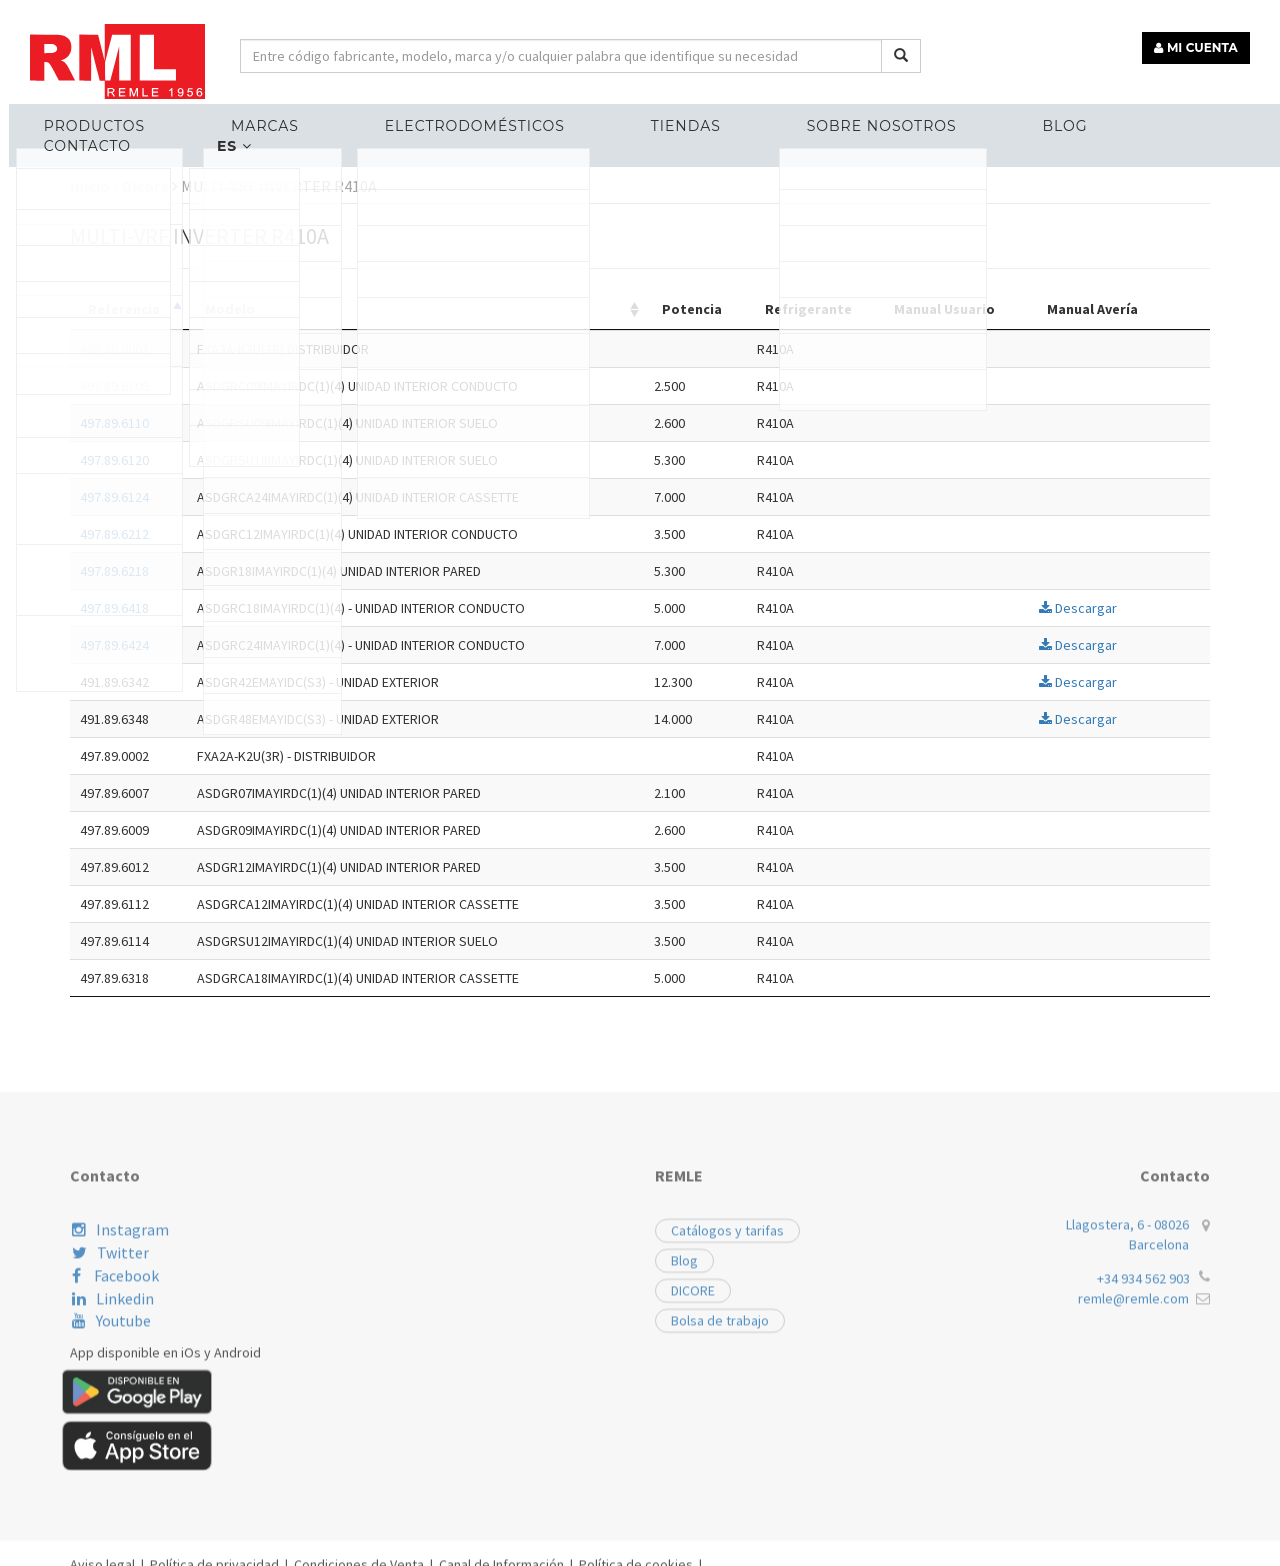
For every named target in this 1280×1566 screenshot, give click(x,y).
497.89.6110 (248, 423)
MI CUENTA (1206, 37)
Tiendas (625, 116)
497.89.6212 (248, 534)
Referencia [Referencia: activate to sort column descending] (258, 309)
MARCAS (254, 116)
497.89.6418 (248, 608)
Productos (108, 116)
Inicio (228, 186)
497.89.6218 (248, 571)
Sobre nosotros (795, 116)
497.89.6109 (248, 386)
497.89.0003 (248, 349)
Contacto (1080, 116)
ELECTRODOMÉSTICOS (439, 116)
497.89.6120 (248, 460)
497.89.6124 (248, 497)
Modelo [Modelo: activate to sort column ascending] (365, 309)
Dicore (284, 186)
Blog (953, 116)
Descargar (1212, 608)
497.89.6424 (248, 645)
